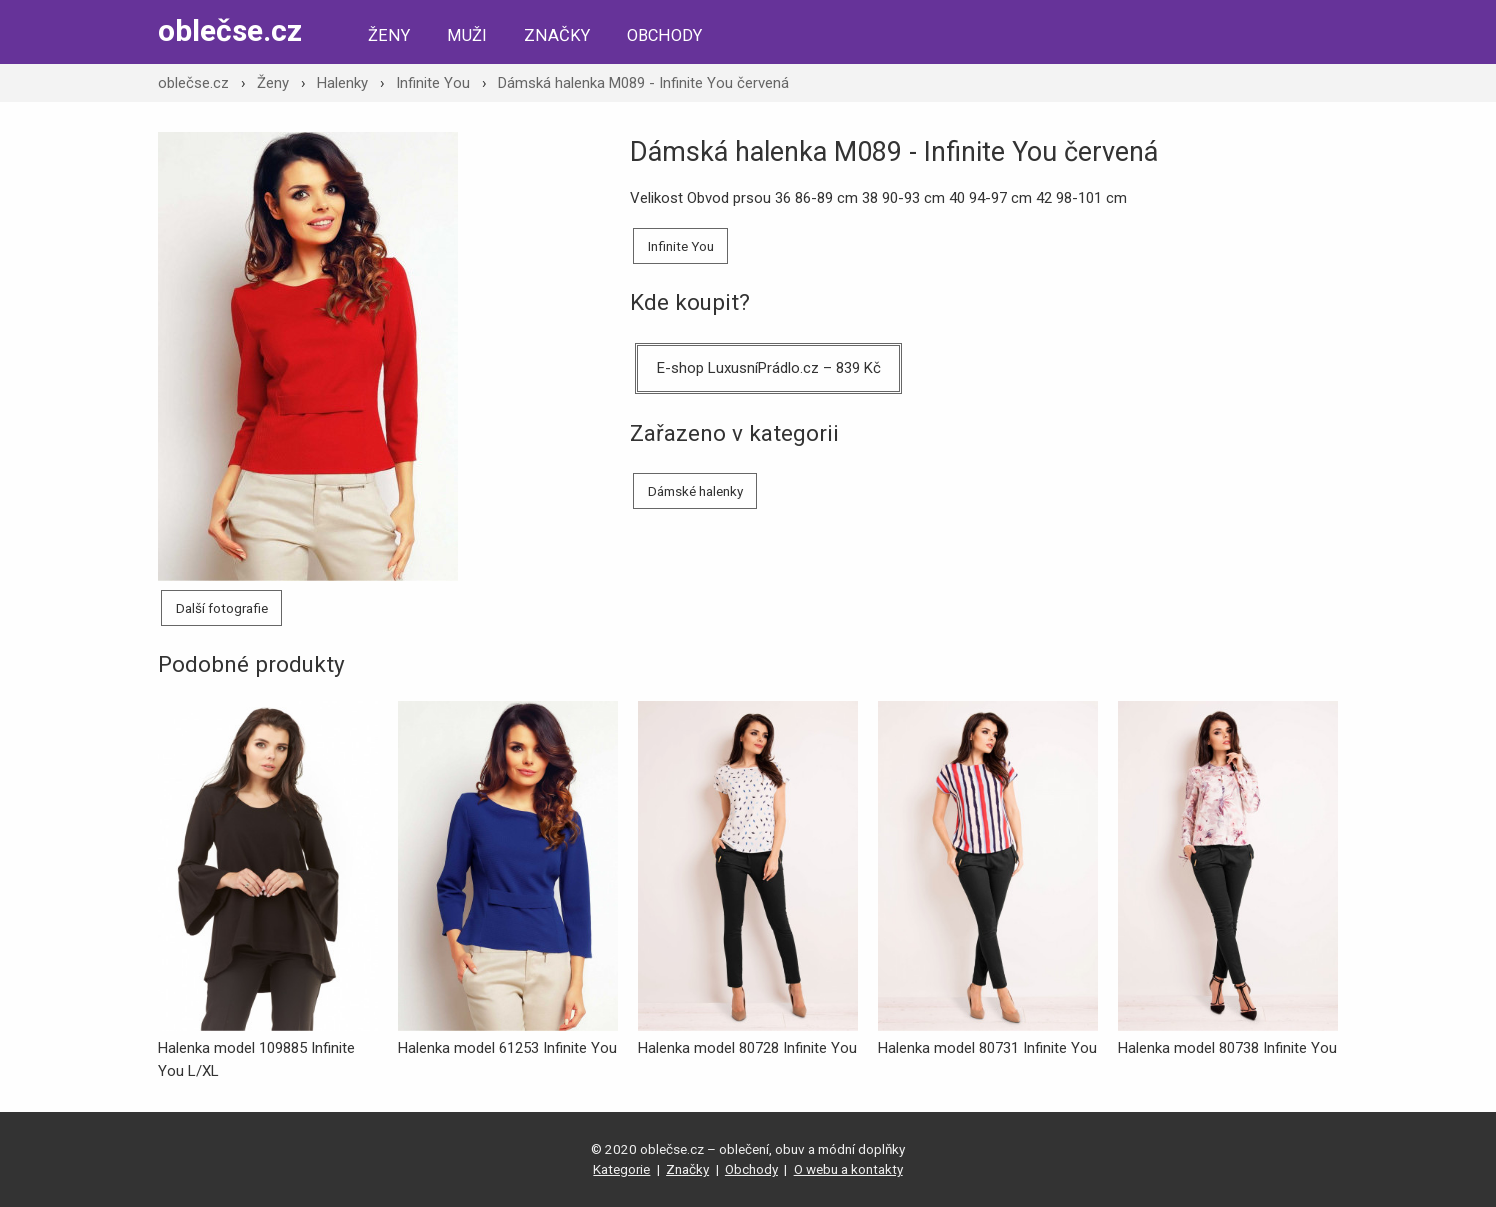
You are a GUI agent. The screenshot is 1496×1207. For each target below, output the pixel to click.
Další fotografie (222, 608)
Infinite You (433, 83)
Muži (467, 35)
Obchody (664, 35)
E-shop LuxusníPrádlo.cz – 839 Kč (769, 368)
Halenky (342, 83)
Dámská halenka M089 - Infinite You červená (643, 83)
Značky (557, 35)
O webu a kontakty (848, 1169)
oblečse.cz (230, 30)
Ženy (389, 35)
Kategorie (621, 1169)
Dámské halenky (695, 491)
